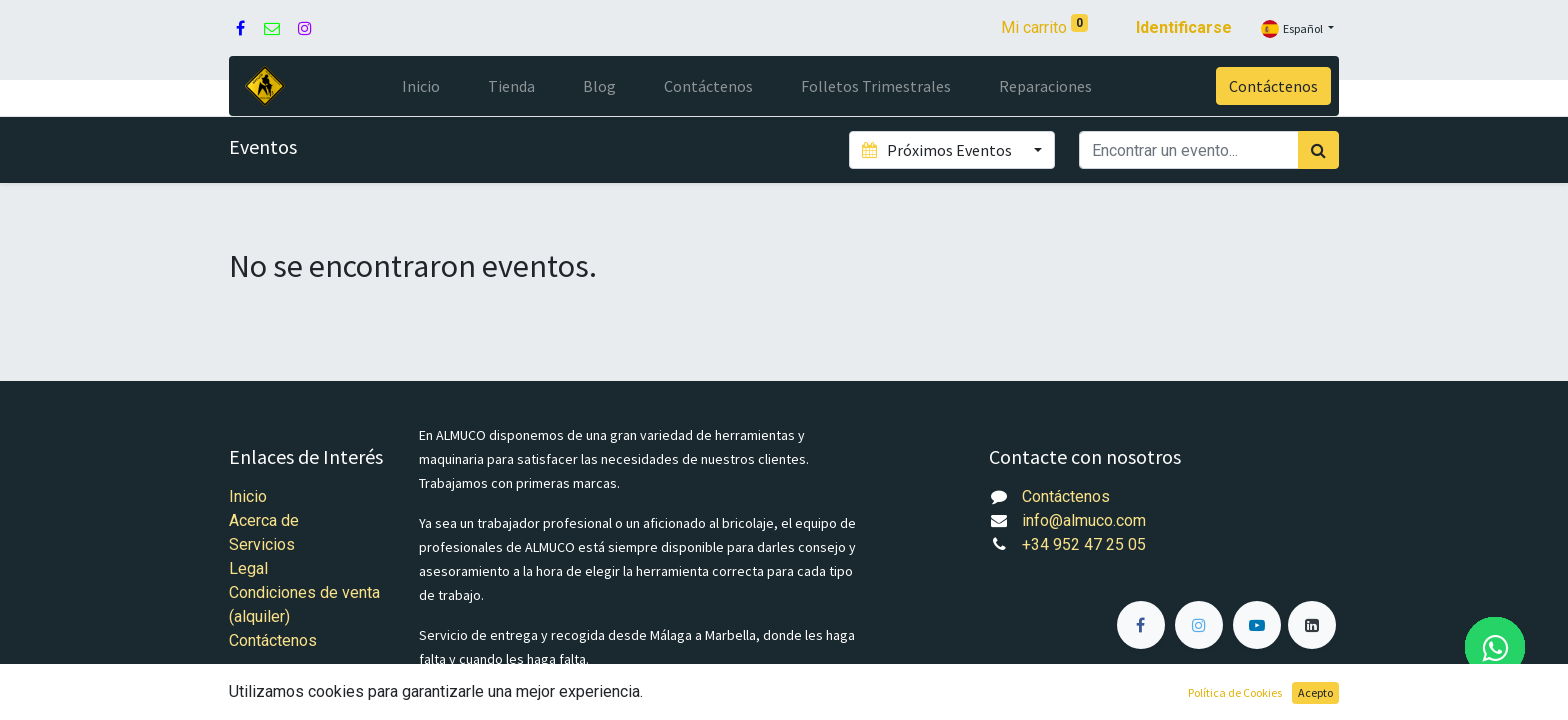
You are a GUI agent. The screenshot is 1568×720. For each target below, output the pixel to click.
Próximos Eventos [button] (938, 150)
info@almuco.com (1084, 520)
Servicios (262, 544)
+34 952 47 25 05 (1084, 544)
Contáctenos (1273, 86)
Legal (248, 568)
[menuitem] (421, 86)
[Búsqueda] (1318, 150)
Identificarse (1184, 27)
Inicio (248, 496)
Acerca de (264, 520)
